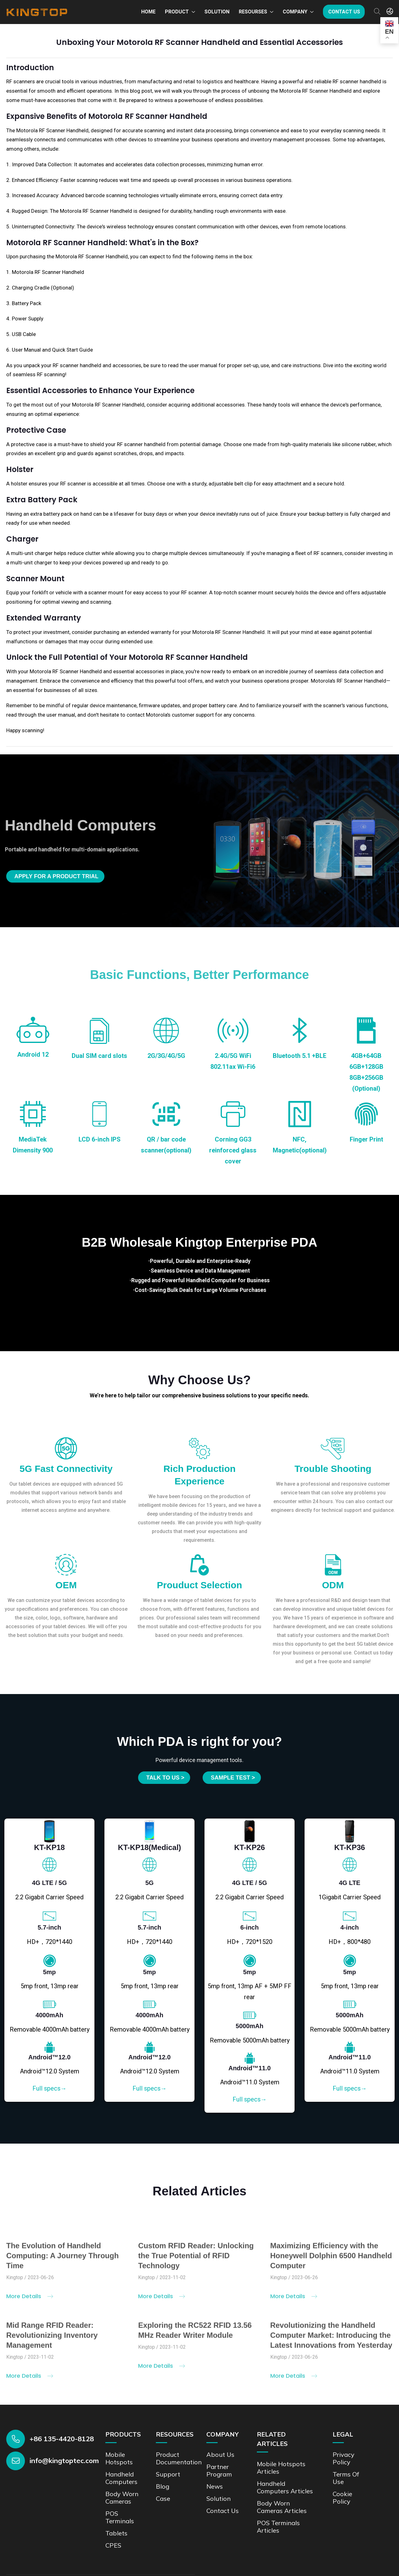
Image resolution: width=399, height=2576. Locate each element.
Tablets (116, 2533)
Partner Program (219, 2470)
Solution (216, 12)
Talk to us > (165, 1778)
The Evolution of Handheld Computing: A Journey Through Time (62, 2260)
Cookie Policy (342, 2497)
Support (168, 2474)
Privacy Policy (343, 2458)
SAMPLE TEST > (233, 1778)
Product (177, 12)
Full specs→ (49, 2088)
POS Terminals (119, 2517)
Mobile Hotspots (119, 2458)
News (214, 2486)
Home (148, 12)
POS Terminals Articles (278, 2526)
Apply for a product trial (56, 876)
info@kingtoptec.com (64, 2460)
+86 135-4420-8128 (62, 2438)
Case (163, 2498)
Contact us (344, 12)
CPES (113, 2545)
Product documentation (179, 2458)
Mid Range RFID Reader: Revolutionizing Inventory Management (52, 2339)
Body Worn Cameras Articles (282, 2507)
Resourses (253, 12)
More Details (29, 2301)
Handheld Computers (121, 2478)
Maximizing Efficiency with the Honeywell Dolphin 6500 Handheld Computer (331, 2260)
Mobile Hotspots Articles (281, 2467)
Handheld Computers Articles (285, 2487)
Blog (162, 2486)
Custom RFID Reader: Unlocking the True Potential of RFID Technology (196, 2260)
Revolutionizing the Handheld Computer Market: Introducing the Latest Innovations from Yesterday (331, 2339)
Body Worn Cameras (121, 2497)
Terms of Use (346, 2478)
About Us (220, 2454)
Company (295, 12)
